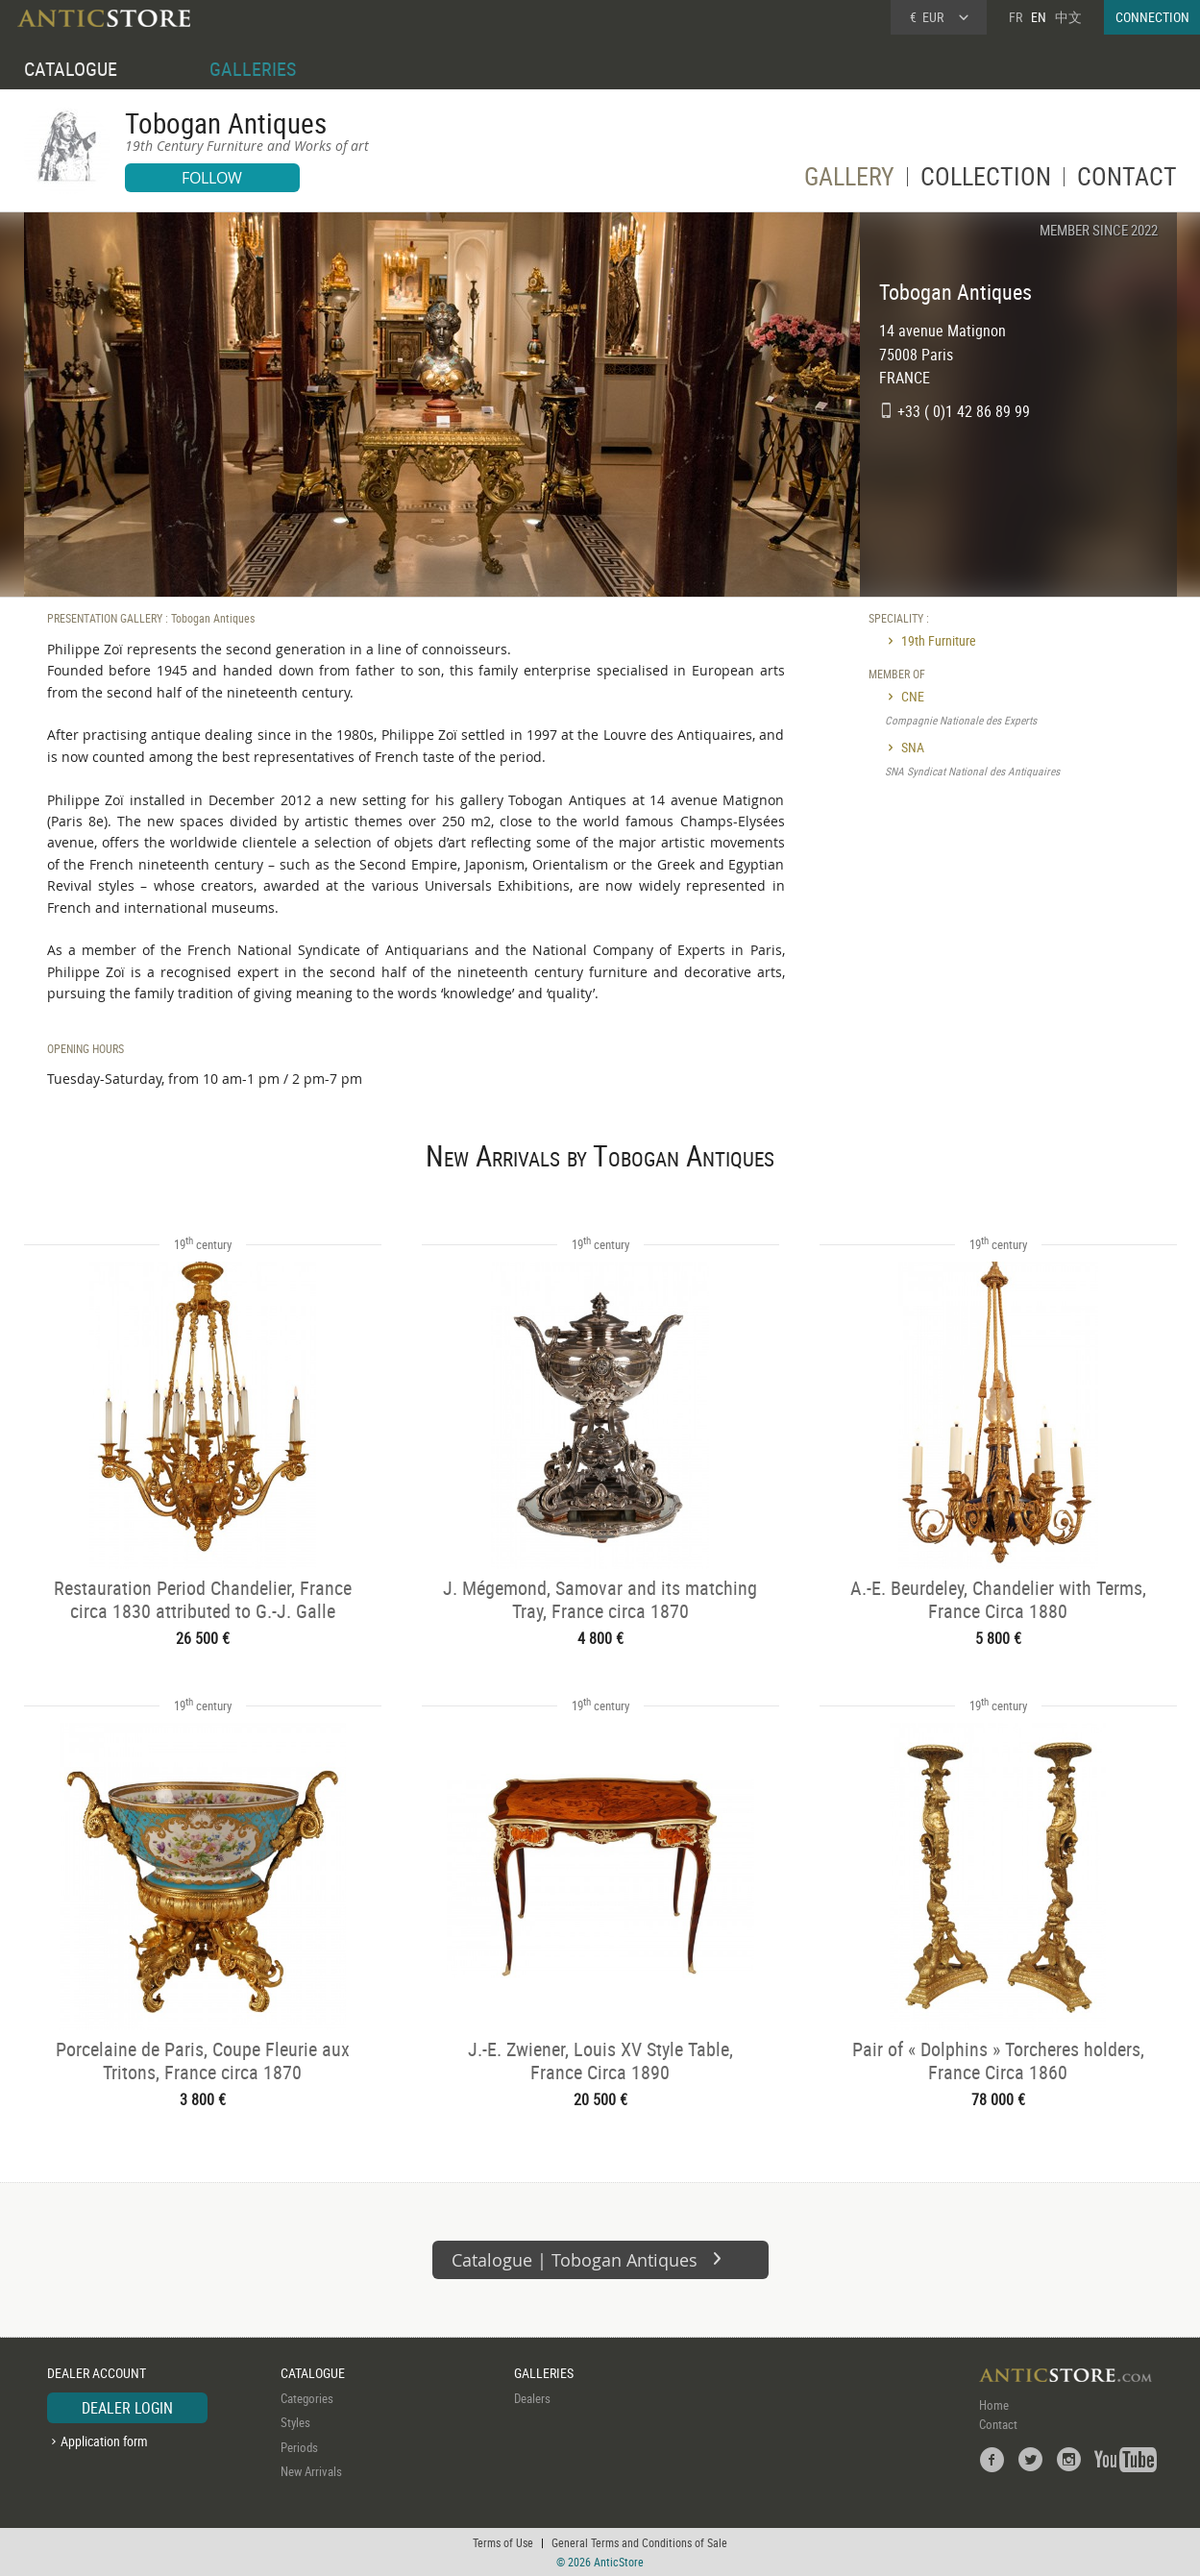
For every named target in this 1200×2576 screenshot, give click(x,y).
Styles (295, 2422)
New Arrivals (311, 2471)
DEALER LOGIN (127, 2407)
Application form (104, 2441)
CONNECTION (1152, 17)
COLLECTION (985, 180)
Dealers (532, 2398)
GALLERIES (252, 69)
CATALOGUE (70, 69)
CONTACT (1127, 180)
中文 (1068, 17)
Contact (998, 2424)
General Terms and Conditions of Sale (639, 2542)
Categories (307, 2398)
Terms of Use (503, 2542)
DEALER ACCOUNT (96, 2373)
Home (994, 2405)
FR (1015, 17)
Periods (299, 2447)
